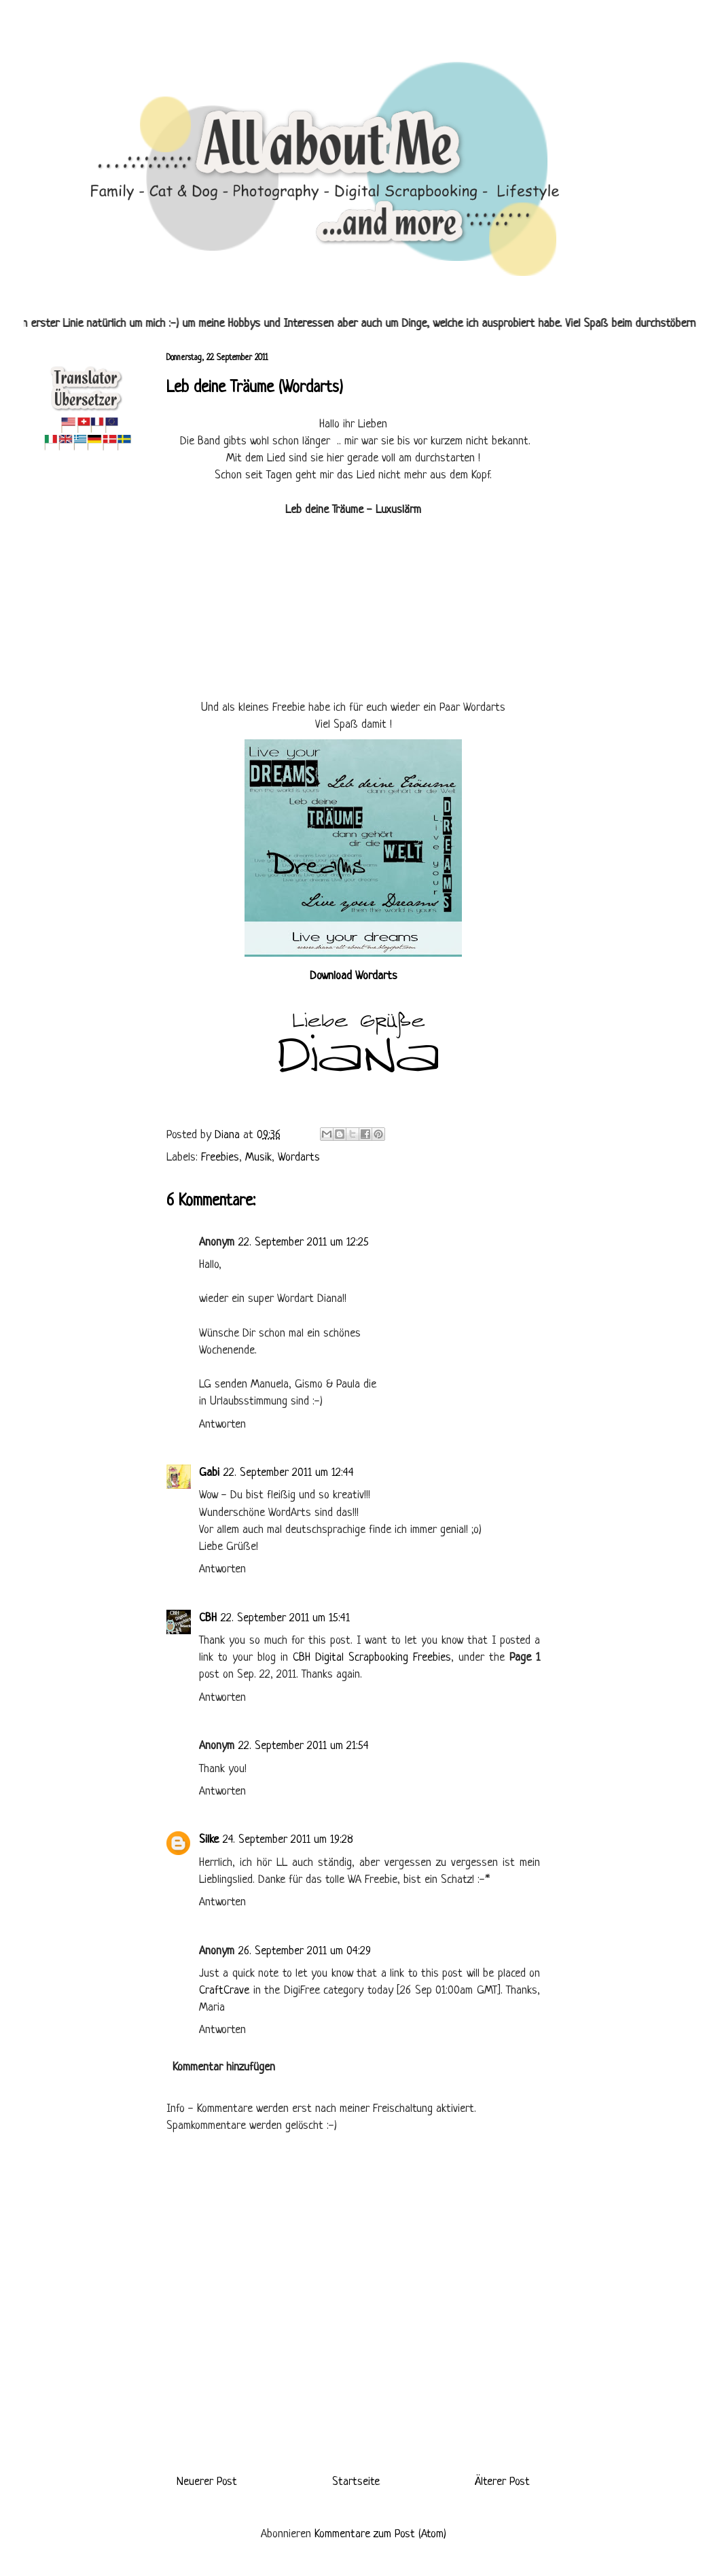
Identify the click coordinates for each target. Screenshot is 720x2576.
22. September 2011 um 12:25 (303, 1242)
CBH (208, 1618)
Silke (209, 1839)
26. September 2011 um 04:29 (304, 1951)
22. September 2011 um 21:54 (303, 1746)
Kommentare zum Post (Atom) (380, 2534)
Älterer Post (502, 2481)
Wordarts (299, 1157)
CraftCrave (224, 1990)
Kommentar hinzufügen (224, 2067)
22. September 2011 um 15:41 (285, 1618)
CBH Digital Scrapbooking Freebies (372, 1657)
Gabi (209, 1472)
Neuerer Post (207, 2481)
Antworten (222, 1424)
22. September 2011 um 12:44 (288, 1472)
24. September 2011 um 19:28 (288, 1839)
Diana (229, 1135)
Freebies (220, 1157)
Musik (258, 1157)
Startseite (356, 2481)
